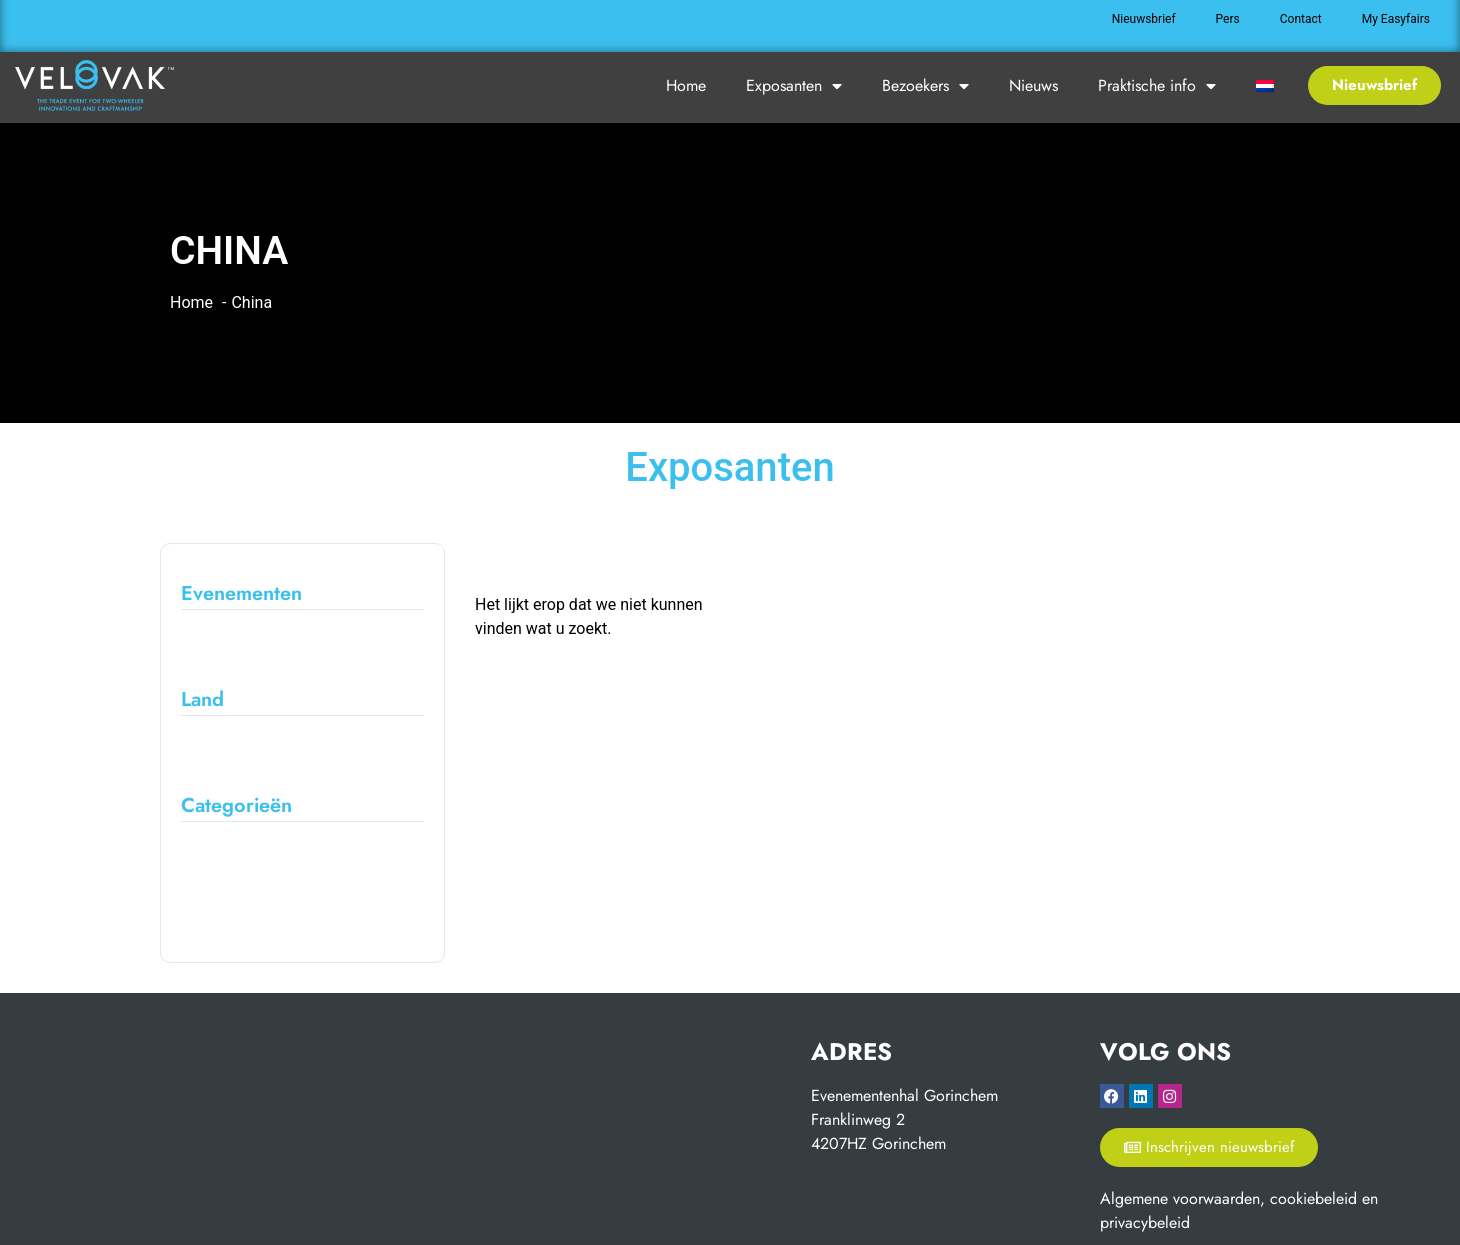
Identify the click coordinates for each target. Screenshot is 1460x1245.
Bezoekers (925, 86)
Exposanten (794, 86)
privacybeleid (1145, 1222)
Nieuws (1033, 85)
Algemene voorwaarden (1180, 1198)
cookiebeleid (1313, 1198)
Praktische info (1157, 86)
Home (686, 85)
